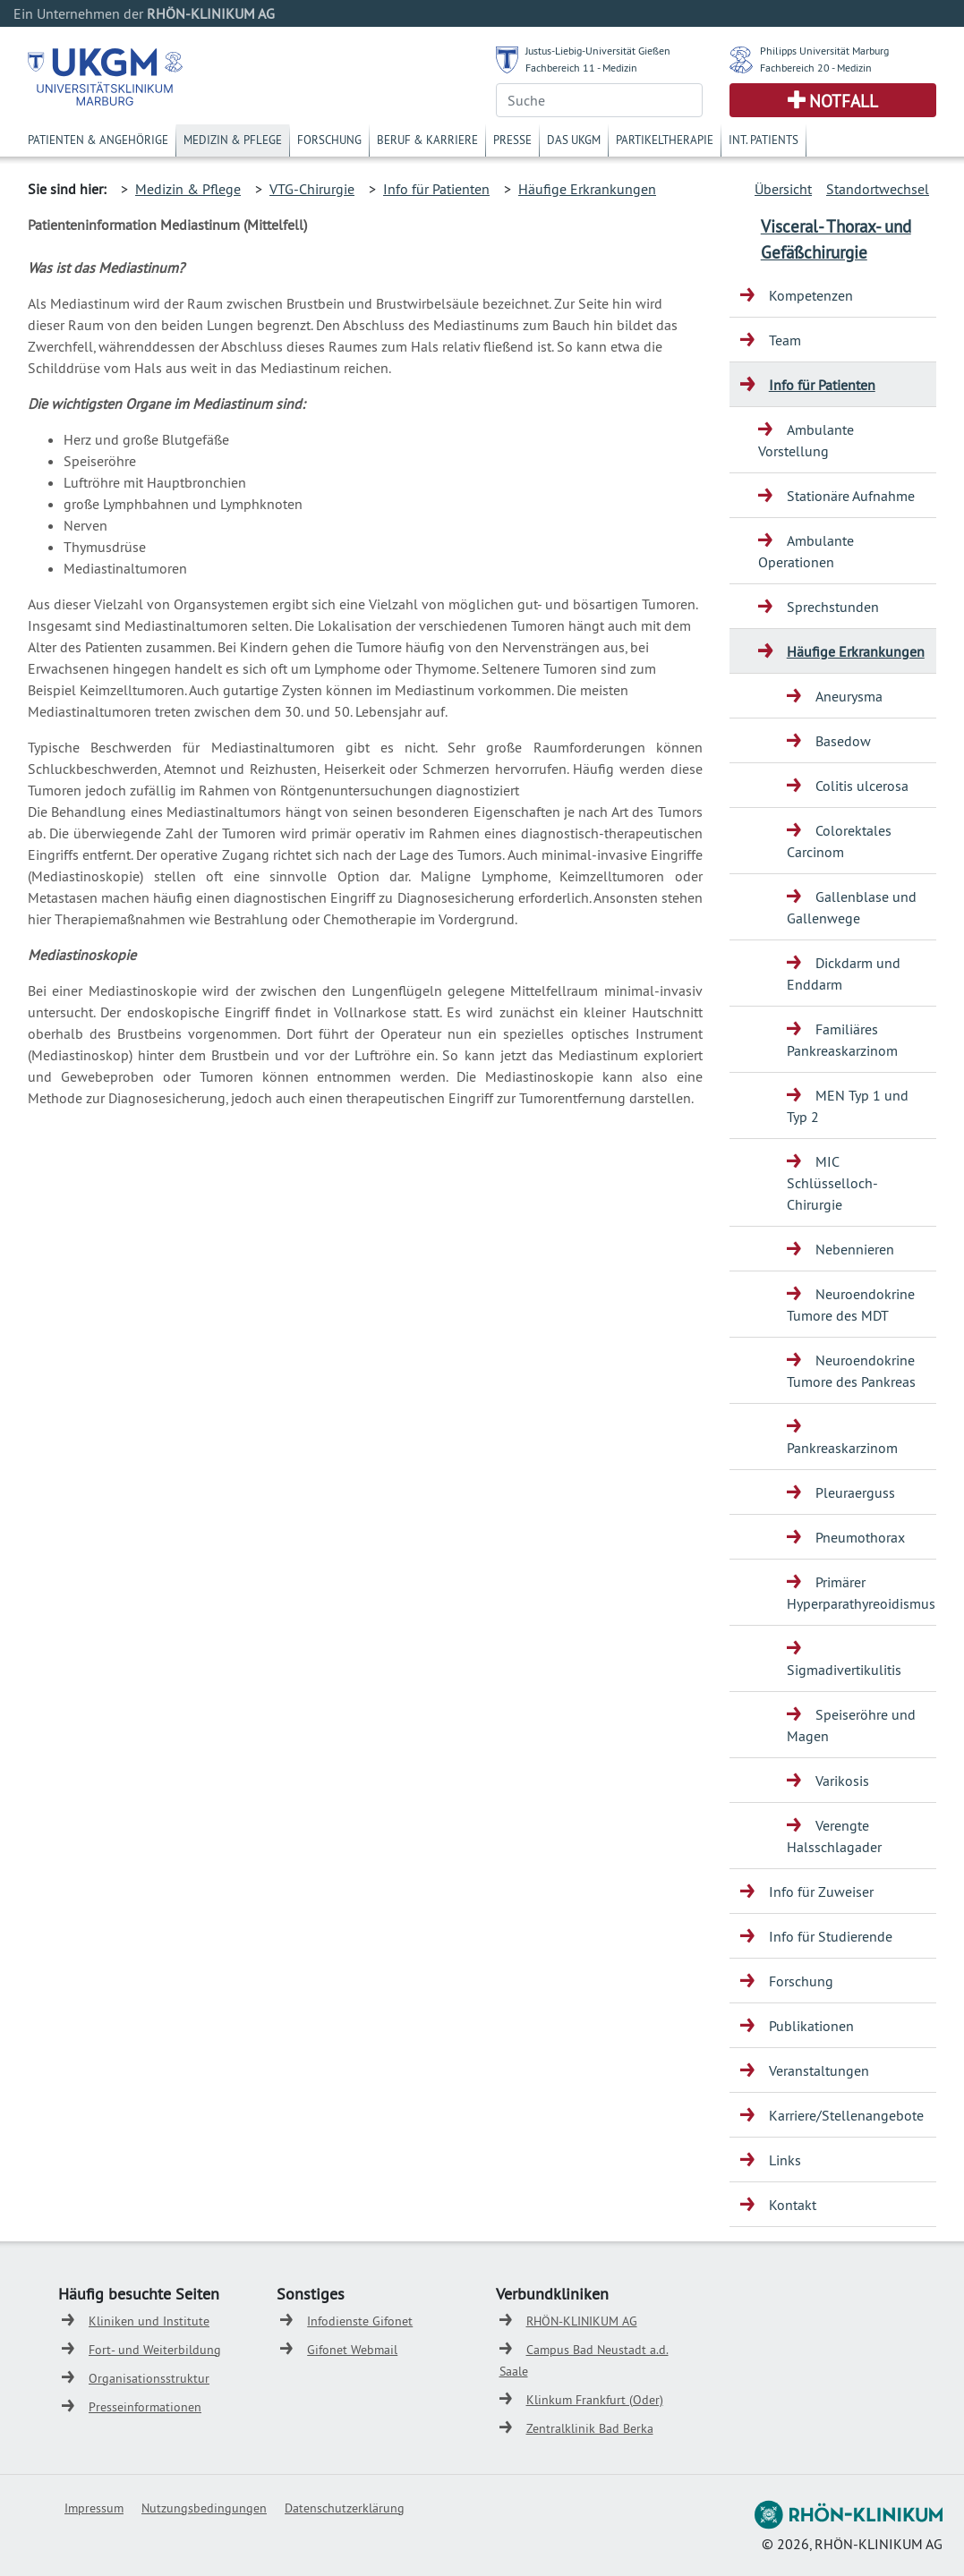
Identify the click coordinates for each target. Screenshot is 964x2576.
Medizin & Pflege (232, 139)
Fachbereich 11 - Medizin (581, 67)
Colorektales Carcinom (839, 841)
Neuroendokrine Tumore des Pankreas (851, 1370)
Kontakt (792, 2205)
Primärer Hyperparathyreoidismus (861, 1592)
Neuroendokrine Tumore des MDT (851, 1304)
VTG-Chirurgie (311, 189)
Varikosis (842, 1781)
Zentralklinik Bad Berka (589, 2428)
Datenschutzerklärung (345, 2508)
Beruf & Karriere (427, 139)
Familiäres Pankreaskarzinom (842, 1039)
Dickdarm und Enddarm (843, 973)
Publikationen (811, 2026)
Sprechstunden (833, 607)
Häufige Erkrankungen (587, 189)
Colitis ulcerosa (862, 786)
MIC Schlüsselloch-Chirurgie (832, 1182)
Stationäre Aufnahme (851, 496)
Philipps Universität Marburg (824, 50)
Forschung (329, 139)
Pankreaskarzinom (842, 1448)
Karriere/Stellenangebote (846, 2115)
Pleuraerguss (855, 1492)
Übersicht (783, 189)
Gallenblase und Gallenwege (852, 907)
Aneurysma (849, 696)
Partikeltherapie (664, 139)
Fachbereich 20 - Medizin (816, 67)
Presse (512, 139)
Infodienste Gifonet (360, 2321)
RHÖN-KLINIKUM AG (581, 2321)
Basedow (843, 741)
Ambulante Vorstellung (806, 440)
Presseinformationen (145, 2407)
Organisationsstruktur (149, 2378)
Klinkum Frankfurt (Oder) (594, 2400)
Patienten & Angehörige (98, 139)
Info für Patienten (436, 189)
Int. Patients (763, 139)
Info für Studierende (830, 1936)
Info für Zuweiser (821, 1891)
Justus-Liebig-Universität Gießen (597, 50)
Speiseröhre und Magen (851, 1725)
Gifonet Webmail (352, 2350)
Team (785, 340)
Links (785, 2160)
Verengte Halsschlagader (834, 1836)
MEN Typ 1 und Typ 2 (848, 1106)
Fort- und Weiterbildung (155, 2350)
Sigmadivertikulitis (844, 1670)
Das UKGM (574, 139)
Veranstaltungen (819, 2070)
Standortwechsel (877, 189)
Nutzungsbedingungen (204, 2508)
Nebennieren (854, 1249)
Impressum (94, 2508)
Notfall (843, 101)
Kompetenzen (811, 295)
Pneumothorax (860, 1537)
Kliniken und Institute (149, 2321)
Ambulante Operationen (806, 551)
